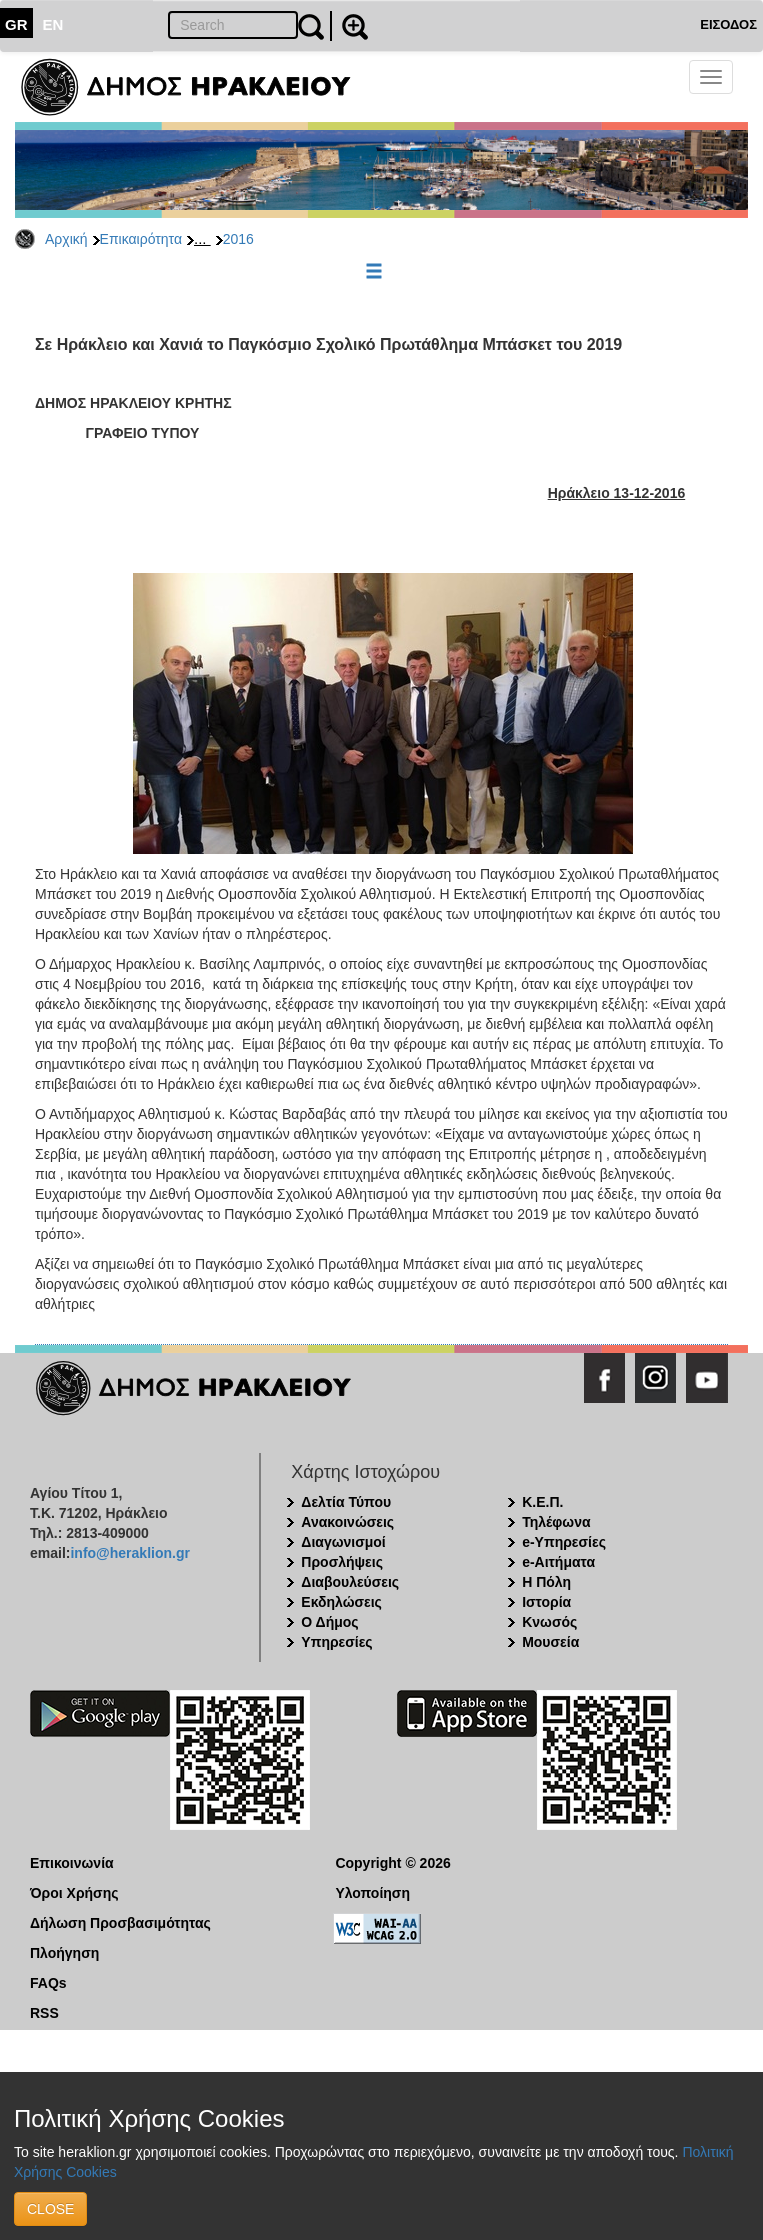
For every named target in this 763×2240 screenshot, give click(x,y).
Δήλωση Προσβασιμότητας (120, 1923)
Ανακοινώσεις (347, 1522)
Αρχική (66, 239)
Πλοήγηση (64, 1953)
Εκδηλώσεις (341, 1602)
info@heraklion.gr (129, 1553)
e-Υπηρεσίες (564, 1542)
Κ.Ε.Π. (542, 1502)
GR (16, 24)
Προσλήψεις (342, 1562)
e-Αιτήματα (558, 1562)
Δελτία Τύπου (346, 1502)
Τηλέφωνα (556, 1522)
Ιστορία (546, 1602)
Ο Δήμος (329, 1622)
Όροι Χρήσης (74, 1893)
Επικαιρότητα (141, 239)
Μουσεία (550, 1642)
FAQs (48, 1983)
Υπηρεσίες (336, 1642)
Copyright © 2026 (392, 1863)
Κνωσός (549, 1622)
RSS (44, 2013)
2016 (238, 239)
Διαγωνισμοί (343, 1542)
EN (53, 24)
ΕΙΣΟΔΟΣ (728, 24)
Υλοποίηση (372, 1893)
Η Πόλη (546, 1582)
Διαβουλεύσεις (350, 1582)
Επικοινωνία (72, 1863)
